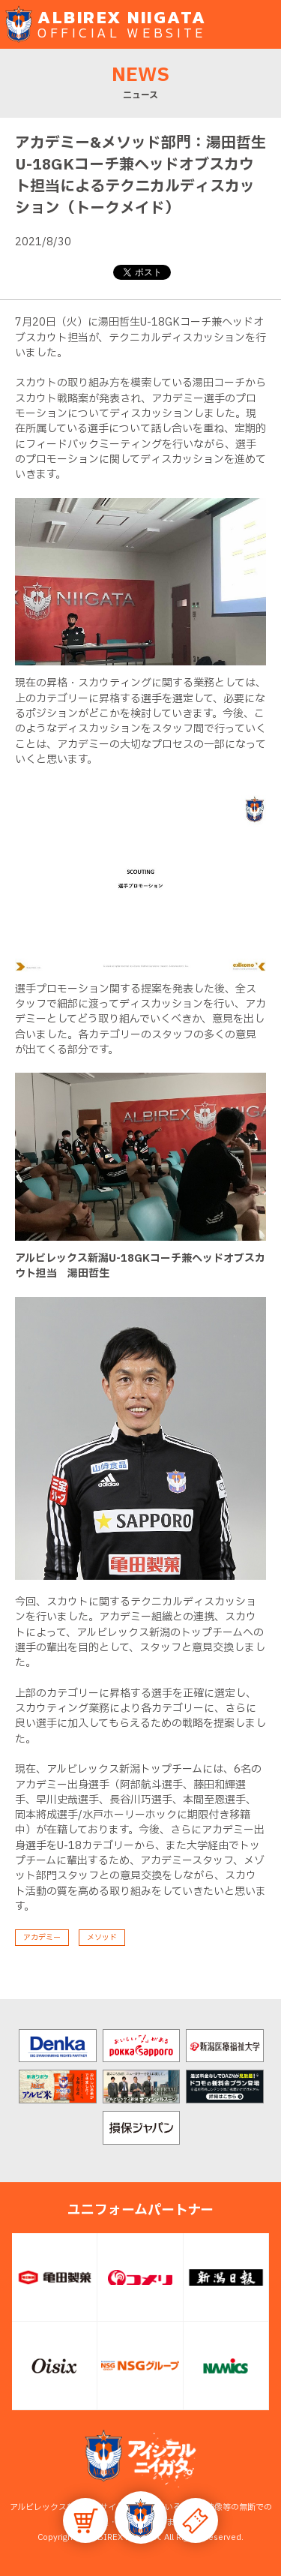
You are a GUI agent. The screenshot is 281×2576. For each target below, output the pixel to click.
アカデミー (42, 1937)
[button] (141, 2517)
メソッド (102, 1937)
